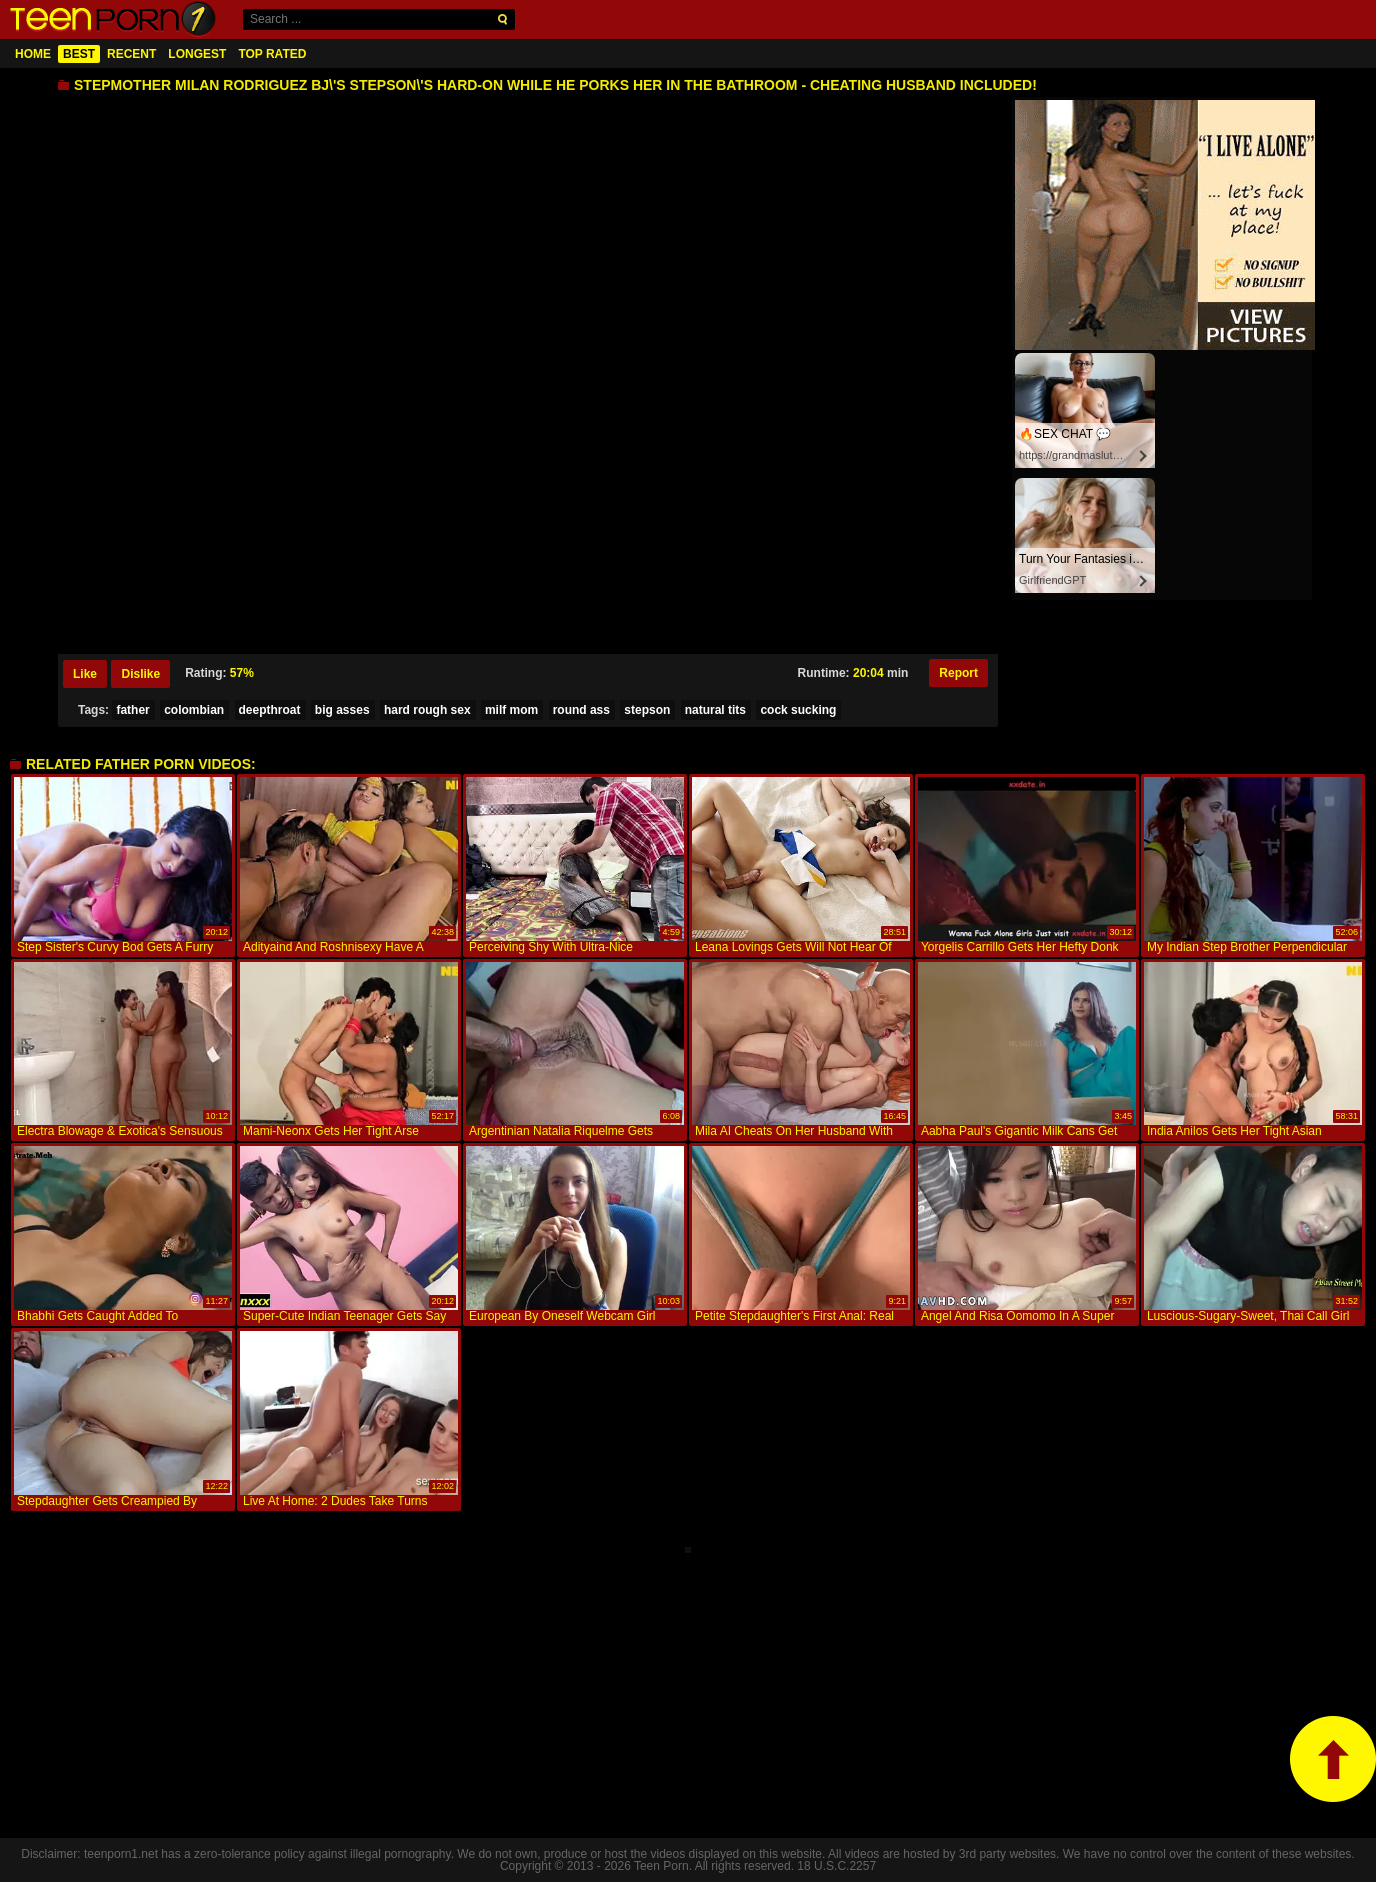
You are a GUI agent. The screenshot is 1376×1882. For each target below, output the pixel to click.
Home (33, 54)
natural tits (715, 710)
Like (85, 674)
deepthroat (270, 710)
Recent (131, 54)
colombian (194, 710)
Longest (197, 54)
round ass (581, 710)
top (1333, 1759)
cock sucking (798, 710)
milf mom (511, 710)
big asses (342, 710)
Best (79, 54)
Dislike (140, 674)
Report (958, 673)
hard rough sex (427, 710)
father (132, 710)
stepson (647, 710)
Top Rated (272, 54)
